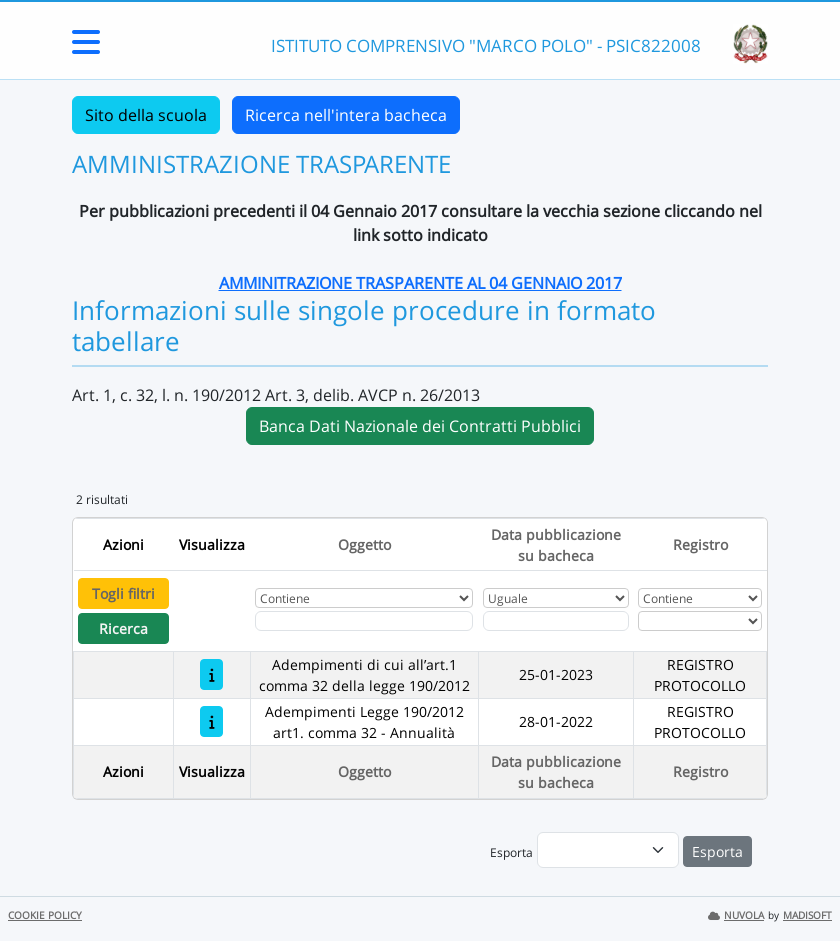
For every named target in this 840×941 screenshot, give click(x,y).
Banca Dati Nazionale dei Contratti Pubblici (420, 426)
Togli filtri (123, 593)
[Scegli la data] (556, 621)
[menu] (608, 850)
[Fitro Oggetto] (364, 621)
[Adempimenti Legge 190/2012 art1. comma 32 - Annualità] (211, 721)
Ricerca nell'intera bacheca (346, 115)
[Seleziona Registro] (699, 621)
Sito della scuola (146, 115)
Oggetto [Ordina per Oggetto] (364, 544)
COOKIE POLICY (45, 915)
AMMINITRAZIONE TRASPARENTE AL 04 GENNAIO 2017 (420, 283)
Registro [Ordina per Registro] (700, 544)
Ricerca (123, 628)
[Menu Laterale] (86, 48)
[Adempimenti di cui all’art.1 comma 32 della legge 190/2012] (211, 674)
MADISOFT (807, 915)
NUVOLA (736, 915)
